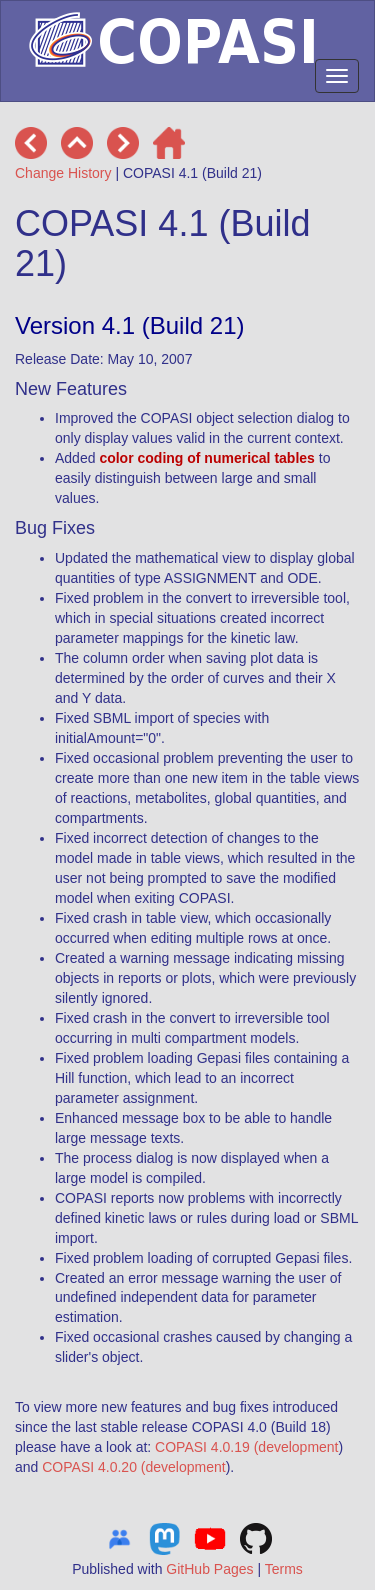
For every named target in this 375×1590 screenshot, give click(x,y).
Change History (63, 173)
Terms (284, 1569)
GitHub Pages (209, 1569)
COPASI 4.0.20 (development (133, 1467)
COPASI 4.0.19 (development (246, 1447)
